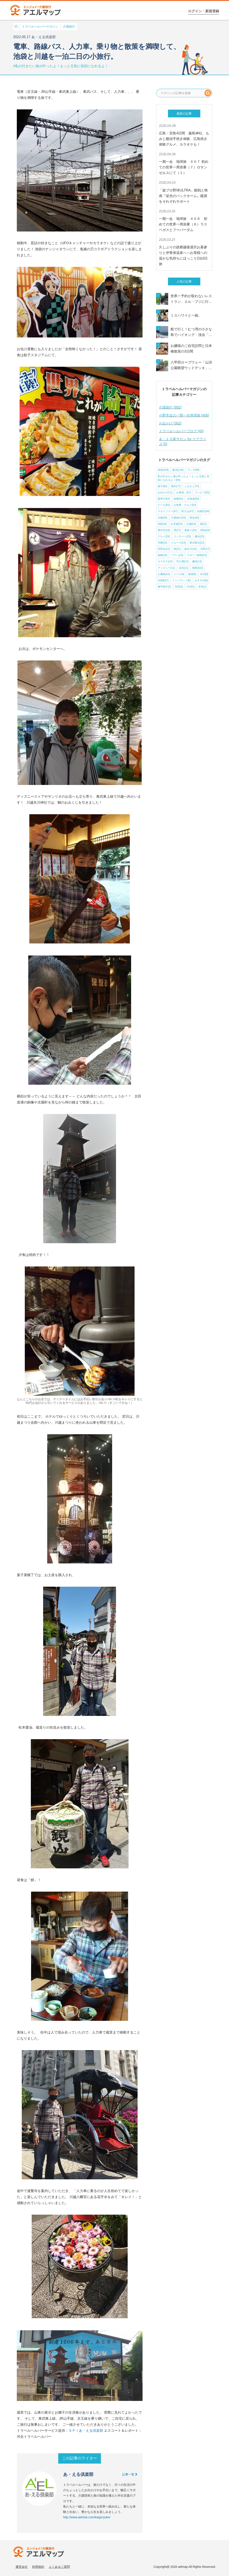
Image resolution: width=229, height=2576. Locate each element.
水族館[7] (163, 580)
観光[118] (178, 469)
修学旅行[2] (164, 586)
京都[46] (162, 517)
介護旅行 (69, 26)
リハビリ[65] (202, 492)
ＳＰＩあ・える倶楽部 (86, 2430)
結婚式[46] (203, 511)
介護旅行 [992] (170, 407)
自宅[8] (204, 574)
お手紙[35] (177, 523)
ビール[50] (164, 504)
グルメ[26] (164, 536)
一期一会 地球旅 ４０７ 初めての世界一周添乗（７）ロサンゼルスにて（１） (183, 167)
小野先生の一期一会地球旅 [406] (184, 415)
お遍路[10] (164, 574)
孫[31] (203, 523)
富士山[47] (187, 511)
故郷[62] (178, 498)
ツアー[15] (177, 555)
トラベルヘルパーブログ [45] (181, 431)
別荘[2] (179, 586)
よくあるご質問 (59, 2566)
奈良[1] (202, 586)
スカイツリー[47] (167, 511)
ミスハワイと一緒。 (186, 315)
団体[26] (205, 530)
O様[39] (162, 523)
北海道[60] (193, 498)
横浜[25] (199, 536)
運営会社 (22, 2566)
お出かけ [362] (170, 423)
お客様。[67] (183, 492)
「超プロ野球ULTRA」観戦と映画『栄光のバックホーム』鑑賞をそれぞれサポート (183, 195)
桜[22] (177, 548)
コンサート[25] (182, 536)
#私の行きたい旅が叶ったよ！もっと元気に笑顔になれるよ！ (60, 66)
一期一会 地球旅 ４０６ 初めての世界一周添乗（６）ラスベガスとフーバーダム (183, 224)
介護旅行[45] (178, 517)
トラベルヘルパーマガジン (40, 26)
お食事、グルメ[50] (185, 504)
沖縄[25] (162, 542)
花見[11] (183, 567)
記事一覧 (129, 2474)
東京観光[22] (197, 542)
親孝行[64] (164, 498)
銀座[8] (192, 574)
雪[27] (177, 530)
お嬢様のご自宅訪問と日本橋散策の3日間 (191, 348)
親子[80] (162, 486)
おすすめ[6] (201, 580)
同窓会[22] (164, 548)
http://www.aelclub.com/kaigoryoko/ (86, 2517)
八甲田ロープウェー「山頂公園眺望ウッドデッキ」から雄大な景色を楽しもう (191, 365)
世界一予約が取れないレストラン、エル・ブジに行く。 (191, 299)
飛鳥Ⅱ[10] (197, 567)
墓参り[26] (190, 530)
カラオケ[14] (165, 561)
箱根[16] (162, 555)
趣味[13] (197, 561)
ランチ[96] (193, 469)
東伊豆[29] (164, 530)
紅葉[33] (191, 523)
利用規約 (38, 2566)
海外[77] (175, 486)
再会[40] (194, 517)
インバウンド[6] (181, 580)
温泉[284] (163, 469)
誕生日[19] (190, 548)
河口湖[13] (182, 561)
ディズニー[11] (166, 567)
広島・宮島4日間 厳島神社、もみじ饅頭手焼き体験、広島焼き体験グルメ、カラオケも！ (184, 138)
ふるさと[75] (191, 486)
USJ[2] (190, 586)
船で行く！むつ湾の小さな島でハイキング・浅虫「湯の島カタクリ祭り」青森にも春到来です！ (191, 332)
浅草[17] (205, 548)
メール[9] (179, 574)
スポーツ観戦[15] (197, 555)
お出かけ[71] (165, 492)
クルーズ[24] (178, 542)
